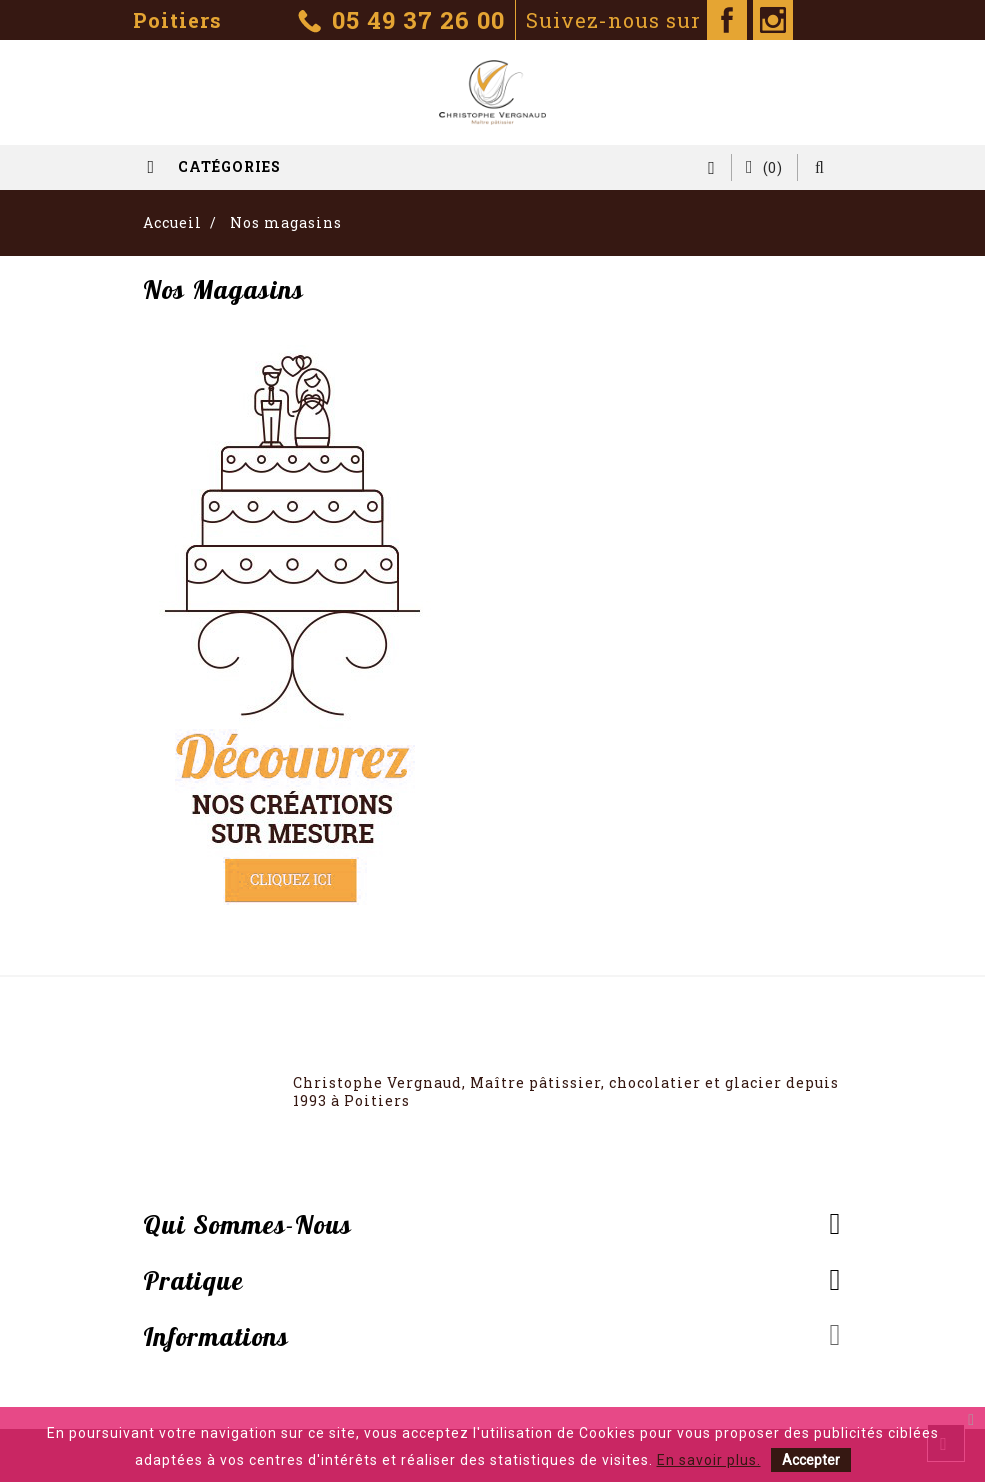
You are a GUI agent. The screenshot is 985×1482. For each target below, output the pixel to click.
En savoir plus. (709, 1460)
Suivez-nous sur (636, 20)
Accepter (811, 1460)
